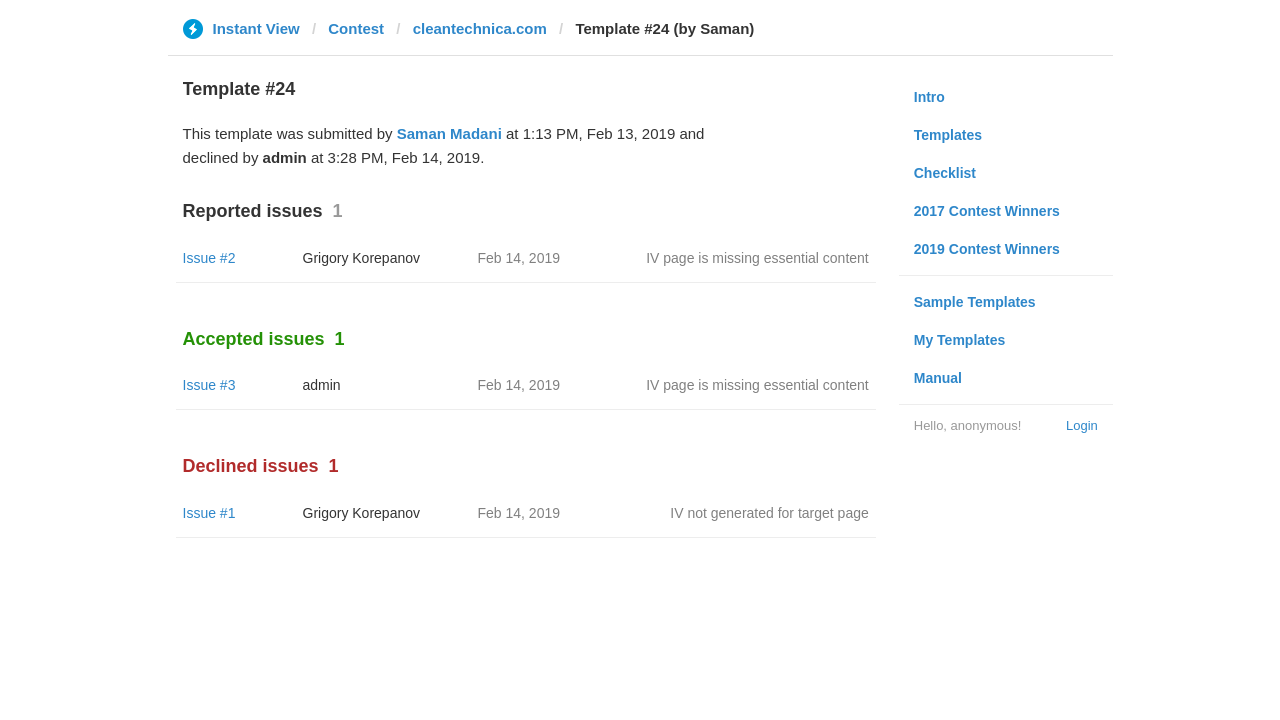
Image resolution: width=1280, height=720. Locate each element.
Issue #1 (209, 513)
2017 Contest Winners (987, 211)
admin (322, 385)
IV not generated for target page (769, 513)
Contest (356, 28)
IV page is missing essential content (757, 258)
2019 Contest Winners (987, 249)
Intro (929, 97)
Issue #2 (209, 258)
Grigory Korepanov (362, 258)
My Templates (960, 340)
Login (1082, 425)
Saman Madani (449, 133)
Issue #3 (209, 385)
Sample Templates (975, 302)
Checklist (945, 173)
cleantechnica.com (480, 28)
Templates (948, 135)
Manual (938, 378)
